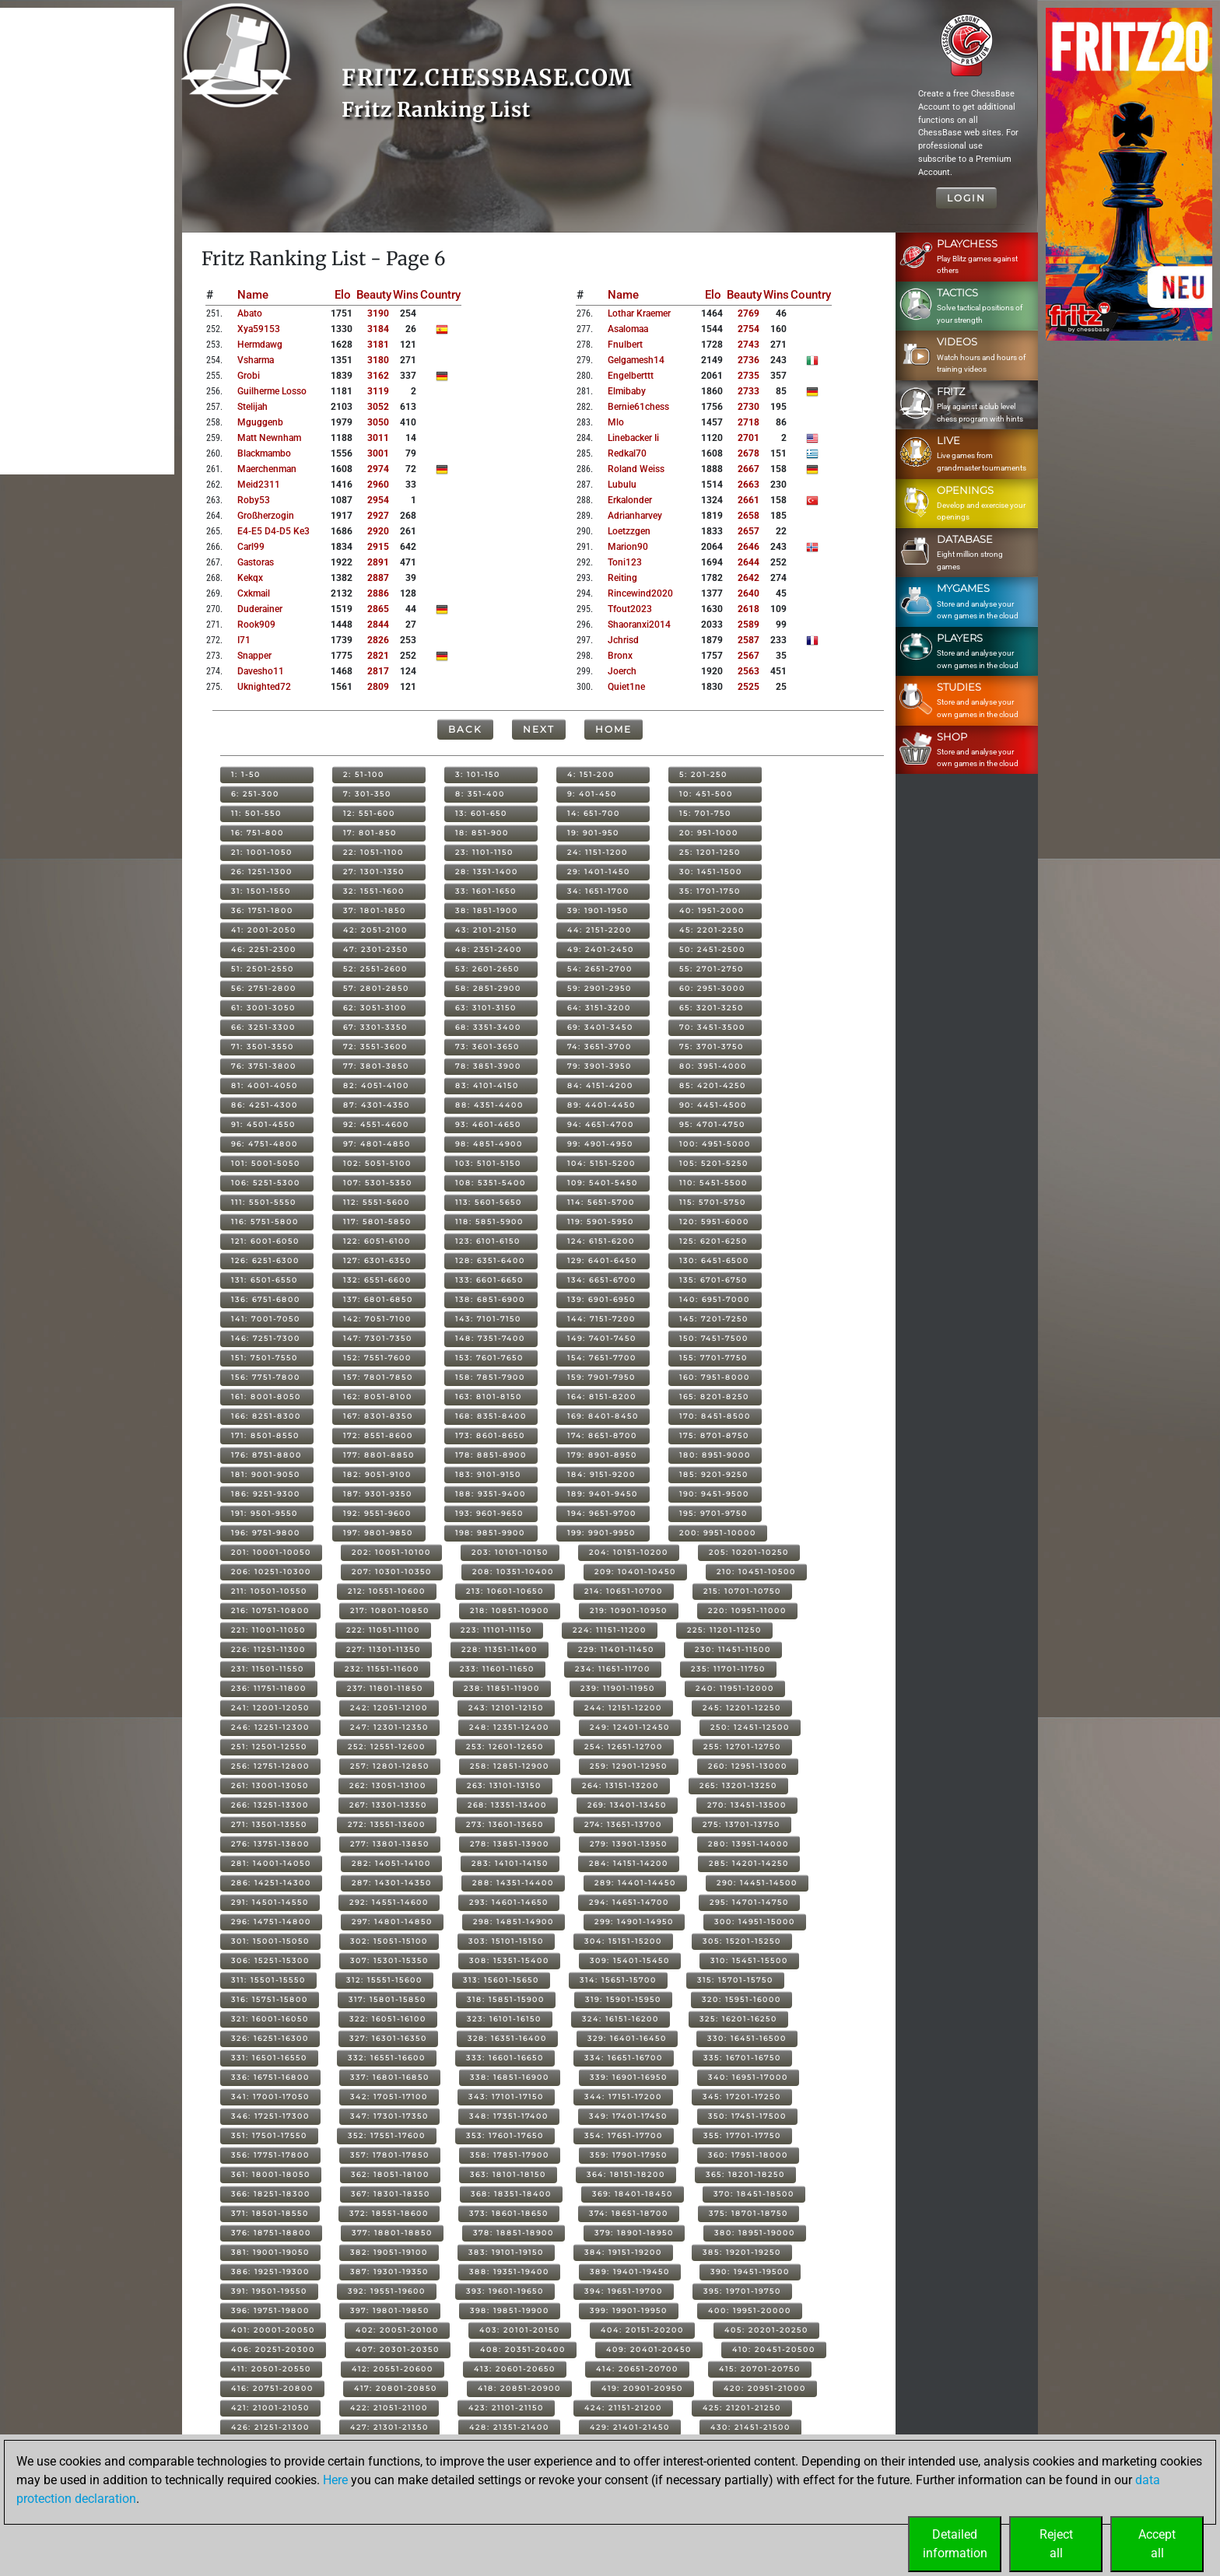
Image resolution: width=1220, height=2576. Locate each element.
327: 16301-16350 (388, 2038)
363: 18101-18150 (508, 2174)
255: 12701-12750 (742, 1746)
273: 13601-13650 (505, 1824)
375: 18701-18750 (748, 2213)
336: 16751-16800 (270, 2077)
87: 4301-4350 (376, 1105)
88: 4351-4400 (489, 1105)
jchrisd (623, 640)
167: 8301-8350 (378, 1416)
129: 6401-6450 (602, 1260)
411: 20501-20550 (271, 2368)
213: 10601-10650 (505, 1591)
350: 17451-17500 (747, 2116)
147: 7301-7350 (377, 1338)
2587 (748, 640)
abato (249, 313)
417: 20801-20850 (395, 2388)
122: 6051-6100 (377, 1241)
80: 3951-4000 (713, 1066)
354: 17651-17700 (623, 2135)
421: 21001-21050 (270, 2407)
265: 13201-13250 (738, 1785)
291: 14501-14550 (270, 1902)
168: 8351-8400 (491, 1416)
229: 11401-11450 (616, 1649)
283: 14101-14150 (510, 1863)
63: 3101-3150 (486, 1007)
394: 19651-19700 (623, 2291)
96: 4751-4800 (264, 1143)
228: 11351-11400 (499, 1649)
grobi (248, 375)
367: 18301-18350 (390, 2193)
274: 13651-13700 (623, 1824)
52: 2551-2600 (375, 968)
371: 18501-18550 (270, 2213)
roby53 (253, 500)
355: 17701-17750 (742, 2135)
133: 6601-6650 (489, 1280)
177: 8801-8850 (379, 1455)
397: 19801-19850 (389, 2310)
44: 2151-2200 (599, 930)
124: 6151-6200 (601, 1241)
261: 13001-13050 (270, 1785)
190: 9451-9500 (714, 1493)
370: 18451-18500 (753, 2193)
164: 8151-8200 (601, 1396)
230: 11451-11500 (733, 1649)
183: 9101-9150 (488, 1474)
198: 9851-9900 (490, 1532)
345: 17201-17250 (742, 2096)
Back (465, 729)
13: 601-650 (481, 813)
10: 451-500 (706, 793)
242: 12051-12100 (389, 1707)
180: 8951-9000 (715, 1455)
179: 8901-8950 (602, 1455)
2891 (378, 562)
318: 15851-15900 (506, 1999)
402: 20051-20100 (397, 2330)
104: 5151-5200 (601, 1163)
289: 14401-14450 (635, 1882)
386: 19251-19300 (270, 2271)
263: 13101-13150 (504, 1785)
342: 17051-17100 (389, 2096)
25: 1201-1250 (710, 852)
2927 (378, 515)
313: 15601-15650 (501, 1980)
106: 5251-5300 (265, 1182)
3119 (378, 391)
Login (966, 198)
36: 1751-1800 (262, 910)
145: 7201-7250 (713, 1318)
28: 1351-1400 (486, 871)
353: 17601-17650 (505, 2135)
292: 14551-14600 (389, 1902)
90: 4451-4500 (713, 1105)
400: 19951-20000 (749, 2310)
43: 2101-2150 (486, 930)
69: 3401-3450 (600, 1027)
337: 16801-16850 (389, 2077)
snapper (254, 655)
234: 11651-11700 (612, 1668)
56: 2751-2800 (263, 988)
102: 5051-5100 (377, 1163)
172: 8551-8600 (378, 1435)
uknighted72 (264, 686)
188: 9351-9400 (490, 1493)
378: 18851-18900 (513, 2232)
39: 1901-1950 (598, 910)
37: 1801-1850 (374, 910)
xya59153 (258, 329)
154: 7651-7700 (601, 1357)
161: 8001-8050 (266, 1396)
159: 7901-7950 (601, 1377)
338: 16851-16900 (509, 2077)
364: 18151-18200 (626, 2174)
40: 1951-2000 (712, 910)
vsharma (255, 360)
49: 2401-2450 (600, 949)
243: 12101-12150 (506, 1707)
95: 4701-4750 (712, 1124)
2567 (748, 655)
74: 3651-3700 (599, 1046)
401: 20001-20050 (273, 2330)
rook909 (256, 624)
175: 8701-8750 (714, 1435)
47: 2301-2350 (375, 949)
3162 (378, 375)
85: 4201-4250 (712, 1085)
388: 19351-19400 (509, 2271)
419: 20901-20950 (642, 2388)
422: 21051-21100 (389, 2407)
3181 (378, 344)
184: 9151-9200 (601, 1474)
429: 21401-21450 (630, 2427)
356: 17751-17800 (270, 2155)
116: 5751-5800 (265, 1221)
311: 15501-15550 (268, 1980)
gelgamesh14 (636, 360)
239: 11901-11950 (617, 1688)
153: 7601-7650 (489, 1357)
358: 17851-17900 (509, 2155)
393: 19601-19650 (505, 2291)
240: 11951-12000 (735, 1688)
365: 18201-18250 (745, 2174)
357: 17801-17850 (389, 2155)
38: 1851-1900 (486, 910)
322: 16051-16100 (387, 2018)
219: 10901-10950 (629, 1610)
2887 (378, 577)
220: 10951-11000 (747, 1610)
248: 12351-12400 (509, 1727)
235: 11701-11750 (728, 1668)
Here (335, 2480)
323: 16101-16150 (504, 2018)
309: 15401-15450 (630, 1960)
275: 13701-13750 (741, 1824)
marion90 (628, 546)
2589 (748, 624)
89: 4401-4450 (601, 1105)
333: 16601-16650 (505, 2057)
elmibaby (627, 391)
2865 (378, 609)
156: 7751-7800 (265, 1377)
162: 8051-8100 (377, 1396)
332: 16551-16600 (387, 2057)
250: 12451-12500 (750, 1727)
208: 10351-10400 (513, 1571)
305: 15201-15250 (742, 1941)
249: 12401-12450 (630, 1727)
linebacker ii (633, 437)
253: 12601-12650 (505, 1746)
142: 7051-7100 (377, 1318)
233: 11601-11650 (497, 1668)
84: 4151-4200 (600, 1085)
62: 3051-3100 (375, 1007)
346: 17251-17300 (270, 2116)
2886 (378, 593)
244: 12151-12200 (623, 1707)
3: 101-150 (477, 774)
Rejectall (1056, 2543)
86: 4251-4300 (264, 1105)
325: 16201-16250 (738, 2018)
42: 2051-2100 (375, 930)
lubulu (622, 484)
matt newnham (269, 437)
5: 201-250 (703, 774)
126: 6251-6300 (265, 1260)
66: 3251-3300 (263, 1027)
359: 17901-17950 (629, 2155)
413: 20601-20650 (515, 2368)
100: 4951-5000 (715, 1143)
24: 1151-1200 (597, 852)
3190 (378, 313)
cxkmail (253, 593)
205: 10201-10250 (749, 1552)
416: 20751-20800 (272, 2388)
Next (539, 729)
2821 (378, 655)
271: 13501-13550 (269, 1824)
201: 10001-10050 (271, 1552)
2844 (378, 624)
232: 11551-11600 (382, 1668)
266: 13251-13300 (270, 1805)
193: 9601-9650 (489, 1513)
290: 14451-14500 (757, 1882)
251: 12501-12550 (269, 1746)
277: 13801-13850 (389, 1843)
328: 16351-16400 (507, 2038)
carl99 (251, 546)
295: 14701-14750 (749, 1902)
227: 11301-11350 (383, 1649)
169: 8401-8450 (603, 1416)
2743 (748, 344)
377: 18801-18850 (392, 2232)
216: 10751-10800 (270, 1610)
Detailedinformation (955, 2543)
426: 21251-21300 (270, 2427)
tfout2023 (630, 609)
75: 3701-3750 (711, 1046)
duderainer (259, 609)
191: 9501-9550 (264, 1513)
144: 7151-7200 (601, 1318)
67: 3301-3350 (375, 1027)
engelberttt (631, 375)
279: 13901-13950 (629, 1843)
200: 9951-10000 (717, 1532)
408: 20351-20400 (523, 2349)
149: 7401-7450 (601, 1338)
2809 (378, 686)
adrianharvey (635, 515)
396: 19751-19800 (270, 2310)
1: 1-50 (246, 774)
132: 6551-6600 (377, 1280)
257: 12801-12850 (389, 1766)
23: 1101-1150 (484, 852)
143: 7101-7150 (488, 1318)
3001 (378, 453)
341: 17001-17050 (270, 2096)
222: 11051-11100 (383, 1630)
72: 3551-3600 (375, 1046)
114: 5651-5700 (601, 1202)
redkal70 (627, 453)
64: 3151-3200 (599, 1007)
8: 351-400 (480, 793)
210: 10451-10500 (756, 1571)
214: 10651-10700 (623, 1591)
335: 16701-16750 (742, 2057)
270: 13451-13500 (747, 1805)
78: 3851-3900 (488, 1066)
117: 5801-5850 (377, 1221)
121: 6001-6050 (265, 1241)
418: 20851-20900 (519, 2388)
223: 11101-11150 (496, 1630)
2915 (378, 546)
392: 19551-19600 (387, 2291)
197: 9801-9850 (378, 1532)
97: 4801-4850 (377, 1143)
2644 (748, 562)
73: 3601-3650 (487, 1046)
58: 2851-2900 (488, 988)
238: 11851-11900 (502, 1688)
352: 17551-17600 (387, 2135)
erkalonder (630, 500)
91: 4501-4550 (263, 1124)
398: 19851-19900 (509, 2310)
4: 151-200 (591, 774)
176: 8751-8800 (266, 1455)
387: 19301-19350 (389, 2271)
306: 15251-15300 (270, 1960)
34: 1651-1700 (598, 891)
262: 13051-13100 (387, 1785)
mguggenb (260, 422)
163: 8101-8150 (488, 1396)
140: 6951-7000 (714, 1299)
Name (252, 295)
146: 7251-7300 (265, 1338)
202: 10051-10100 (391, 1552)
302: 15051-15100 (389, 1941)
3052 (378, 406)
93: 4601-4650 (488, 1124)
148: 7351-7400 (490, 1338)
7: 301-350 (367, 793)
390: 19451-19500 (750, 2271)
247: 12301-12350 (389, 1727)
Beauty (373, 295)
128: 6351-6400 (490, 1260)
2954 (378, 500)
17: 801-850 (370, 832)
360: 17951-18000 (748, 2155)
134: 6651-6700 (601, 1280)
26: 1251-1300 (262, 871)
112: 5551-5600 (376, 1202)
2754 (748, 329)
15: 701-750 (705, 813)
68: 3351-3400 (488, 1027)
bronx (620, 655)
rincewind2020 (640, 593)
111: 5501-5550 (263, 1202)
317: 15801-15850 (387, 1999)
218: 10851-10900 (509, 1610)
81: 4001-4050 (264, 1085)
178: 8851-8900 (491, 1455)
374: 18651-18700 (628, 2213)
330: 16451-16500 (747, 2038)
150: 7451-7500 (713, 1338)
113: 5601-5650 (488, 1202)
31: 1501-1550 (261, 891)
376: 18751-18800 (271, 2232)
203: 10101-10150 (510, 1552)
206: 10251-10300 (271, 1571)
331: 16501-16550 (269, 2057)
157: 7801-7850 (378, 1377)
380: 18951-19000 (754, 2232)
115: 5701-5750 (712, 1202)
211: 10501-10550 (269, 1591)
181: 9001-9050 (265, 1474)
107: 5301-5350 (377, 1182)
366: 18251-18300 (270, 2193)
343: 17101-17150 (506, 2096)
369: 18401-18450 (632, 2193)
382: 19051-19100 (389, 2252)
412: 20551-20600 (392, 2368)
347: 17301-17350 (389, 2116)
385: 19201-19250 (742, 2252)
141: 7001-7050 (265, 1318)
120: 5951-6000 (714, 1221)
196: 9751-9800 (265, 1532)
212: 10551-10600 (387, 1591)
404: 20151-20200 (642, 2330)
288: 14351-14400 (513, 1882)
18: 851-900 (482, 832)
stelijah (252, 406)
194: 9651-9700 (601, 1513)
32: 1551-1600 (374, 891)
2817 (378, 671)
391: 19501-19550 (269, 2291)
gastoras (255, 562)
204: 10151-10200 (628, 1552)
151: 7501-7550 (264, 1357)
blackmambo (264, 453)
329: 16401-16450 (627, 2038)
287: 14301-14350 (392, 1882)
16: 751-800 (257, 832)
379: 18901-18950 (634, 2232)
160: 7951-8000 (714, 1377)
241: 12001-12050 (270, 1707)
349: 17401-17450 (628, 2116)
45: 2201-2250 (712, 930)
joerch (622, 671)
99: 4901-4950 (600, 1143)
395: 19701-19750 (742, 2291)
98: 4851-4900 (489, 1143)
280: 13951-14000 (748, 1843)
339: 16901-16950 (629, 2077)
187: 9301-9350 (377, 1493)
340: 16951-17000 (748, 2077)
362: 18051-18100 (390, 2174)
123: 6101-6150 (488, 1241)
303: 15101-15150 (506, 1941)
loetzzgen (629, 531)
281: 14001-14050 (271, 1863)
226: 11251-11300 (268, 1649)
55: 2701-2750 (711, 968)
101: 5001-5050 (265, 1163)
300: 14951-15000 (754, 1921)
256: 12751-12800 (270, 1766)
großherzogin (265, 515)
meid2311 (258, 484)
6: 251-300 (255, 793)
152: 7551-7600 (377, 1357)
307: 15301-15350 (389, 1960)
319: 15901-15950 (623, 1999)
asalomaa (628, 329)
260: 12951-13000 (747, 1766)
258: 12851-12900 (509, 1766)
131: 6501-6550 (264, 1280)
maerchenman (266, 469)
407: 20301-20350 (398, 2349)
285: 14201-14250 (749, 1863)
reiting (622, 577)
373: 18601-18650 (509, 2213)
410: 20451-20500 (773, 2349)
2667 (748, 469)
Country (440, 295)
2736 (748, 360)
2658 (748, 515)
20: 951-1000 (708, 832)
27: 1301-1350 (374, 871)
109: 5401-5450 (602, 1182)
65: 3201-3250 (711, 1007)
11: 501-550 (256, 813)
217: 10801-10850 (389, 1610)
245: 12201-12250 (742, 1707)
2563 (748, 671)
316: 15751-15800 (269, 1999)
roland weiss (636, 469)
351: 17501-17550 (269, 2135)
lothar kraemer (639, 313)
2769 (748, 313)
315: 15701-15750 (735, 1980)
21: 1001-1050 (262, 852)
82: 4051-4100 (376, 1085)
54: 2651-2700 (600, 968)
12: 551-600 (369, 813)
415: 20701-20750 (760, 2368)
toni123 (625, 562)
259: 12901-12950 (629, 1766)
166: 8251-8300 (266, 1416)
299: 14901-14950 (634, 1921)
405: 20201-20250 (766, 2330)
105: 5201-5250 (713, 1163)
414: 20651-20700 (637, 2368)
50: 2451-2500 (712, 949)
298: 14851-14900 (513, 1921)
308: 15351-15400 (509, 1960)
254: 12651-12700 (623, 1746)
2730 (748, 406)
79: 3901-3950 (599, 1066)
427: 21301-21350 (389, 2427)
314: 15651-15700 (618, 1980)
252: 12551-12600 (387, 1746)
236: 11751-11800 (269, 1688)
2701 (748, 437)
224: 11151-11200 (610, 1630)
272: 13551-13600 (387, 1824)
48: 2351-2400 (488, 949)
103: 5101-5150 (488, 1163)
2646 (748, 546)
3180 (378, 360)
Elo (343, 295)
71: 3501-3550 (262, 1046)
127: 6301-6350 (377, 1260)
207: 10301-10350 (392, 1571)
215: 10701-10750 (742, 1591)
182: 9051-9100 (377, 1474)
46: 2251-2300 (263, 949)
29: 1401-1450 (598, 871)
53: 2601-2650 (487, 968)
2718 (748, 422)
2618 (748, 609)
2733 (748, 391)
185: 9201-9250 (713, 1474)
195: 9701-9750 (713, 1513)
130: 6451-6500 (714, 1260)
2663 (748, 484)
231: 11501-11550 (267, 1668)
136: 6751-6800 (265, 1299)
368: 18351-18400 (511, 2193)
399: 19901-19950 (629, 2310)
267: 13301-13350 (388, 1805)
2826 (378, 640)
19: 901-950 (593, 832)
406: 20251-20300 (273, 2349)
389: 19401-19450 (630, 2271)
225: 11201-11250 (724, 1630)
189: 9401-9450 (602, 1493)
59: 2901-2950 (599, 988)
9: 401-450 (592, 793)
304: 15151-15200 (623, 1941)
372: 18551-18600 (389, 2213)
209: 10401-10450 (635, 1571)
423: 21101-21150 (506, 2407)
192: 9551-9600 (377, 1513)
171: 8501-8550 (265, 1435)
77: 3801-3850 (376, 1066)
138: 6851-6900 (490, 1299)
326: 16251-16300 (270, 2038)
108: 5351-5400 (490, 1182)
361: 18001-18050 (270, 2174)
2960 (378, 484)
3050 (378, 422)
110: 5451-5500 (713, 1182)
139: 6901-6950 (601, 1299)
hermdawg (259, 344)
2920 (378, 531)
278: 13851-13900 (509, 1843)
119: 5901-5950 (600, 1221)
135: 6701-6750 (713, 1280)
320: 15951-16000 (741, 1999)
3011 (378, 437)
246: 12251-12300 (270, 1727)
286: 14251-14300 (271, 1882)
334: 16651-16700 (623, 2057)
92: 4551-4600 (376, 1124)
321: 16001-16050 (270, 2018)
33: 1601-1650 (486, 891)
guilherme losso (272, 391)
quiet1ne (626, 686)
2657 (748, 531)
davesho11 (260, 671)
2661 (748, 500)
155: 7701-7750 (713, 1357)
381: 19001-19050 (270, 2252)
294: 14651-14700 (629, 1902)
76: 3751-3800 (263, 1066)
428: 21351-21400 (509, 2427)
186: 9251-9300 (265, 1493)
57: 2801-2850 (376, 988)
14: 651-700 (593, 813)
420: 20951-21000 (765, 2388)
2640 (748, 593)
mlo (616, 422)
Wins (406, 295)
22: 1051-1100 (373, 852)
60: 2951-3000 (712, 988)
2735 (748, 375)
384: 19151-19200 (623, 2252)
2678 (748, 453)
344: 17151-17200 (623, 2096)
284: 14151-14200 (628, 1863)
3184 (378, 329)
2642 (748, 577)
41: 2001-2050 (263, 930)
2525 (748, 686)
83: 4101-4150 (487, 1085)
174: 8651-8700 (602, 1435)
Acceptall (1157, 2543)
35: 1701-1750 (710, 891)
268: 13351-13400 (507, 1805)
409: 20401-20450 (649, 2349)
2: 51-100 (363, 774)
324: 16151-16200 (620, 2018)
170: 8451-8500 (715, 1416)
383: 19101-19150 (506, 2252)
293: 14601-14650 (509, 1902)
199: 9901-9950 (601, 1532)
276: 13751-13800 (270, 1843)
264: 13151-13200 (620, 1785)
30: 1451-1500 (710, 871)
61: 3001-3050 (263, 1007)
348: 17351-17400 (509, 2116)
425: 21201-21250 (742, 2407)
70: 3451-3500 (712, 1027)
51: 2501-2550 (262, 968)
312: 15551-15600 (384, 1980)
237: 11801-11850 (385, 1688)
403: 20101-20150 (519, 2330)
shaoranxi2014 (639, 624)
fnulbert (625, 344)
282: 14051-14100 (391, 1863)
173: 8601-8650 (490, 1435)
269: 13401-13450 (627, 1805)
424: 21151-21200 (623, 2407)
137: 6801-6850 (378, 1299)
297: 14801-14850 (392, 1921)
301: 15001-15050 (270, 1941)
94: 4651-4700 (600, 1124)
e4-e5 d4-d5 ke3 (273, 531)
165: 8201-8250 (714, 1396)
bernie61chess (638, 406)
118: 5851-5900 (489, 1221)
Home (613, 729)
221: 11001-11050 (268, 1630)
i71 (244, 640)
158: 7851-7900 (490, 1377)
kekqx (250, 577)
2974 (378, 469)
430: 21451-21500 (750, 2427)
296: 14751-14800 (271, 1921)
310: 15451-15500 (749, 1960)
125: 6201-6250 (713, 1241)
